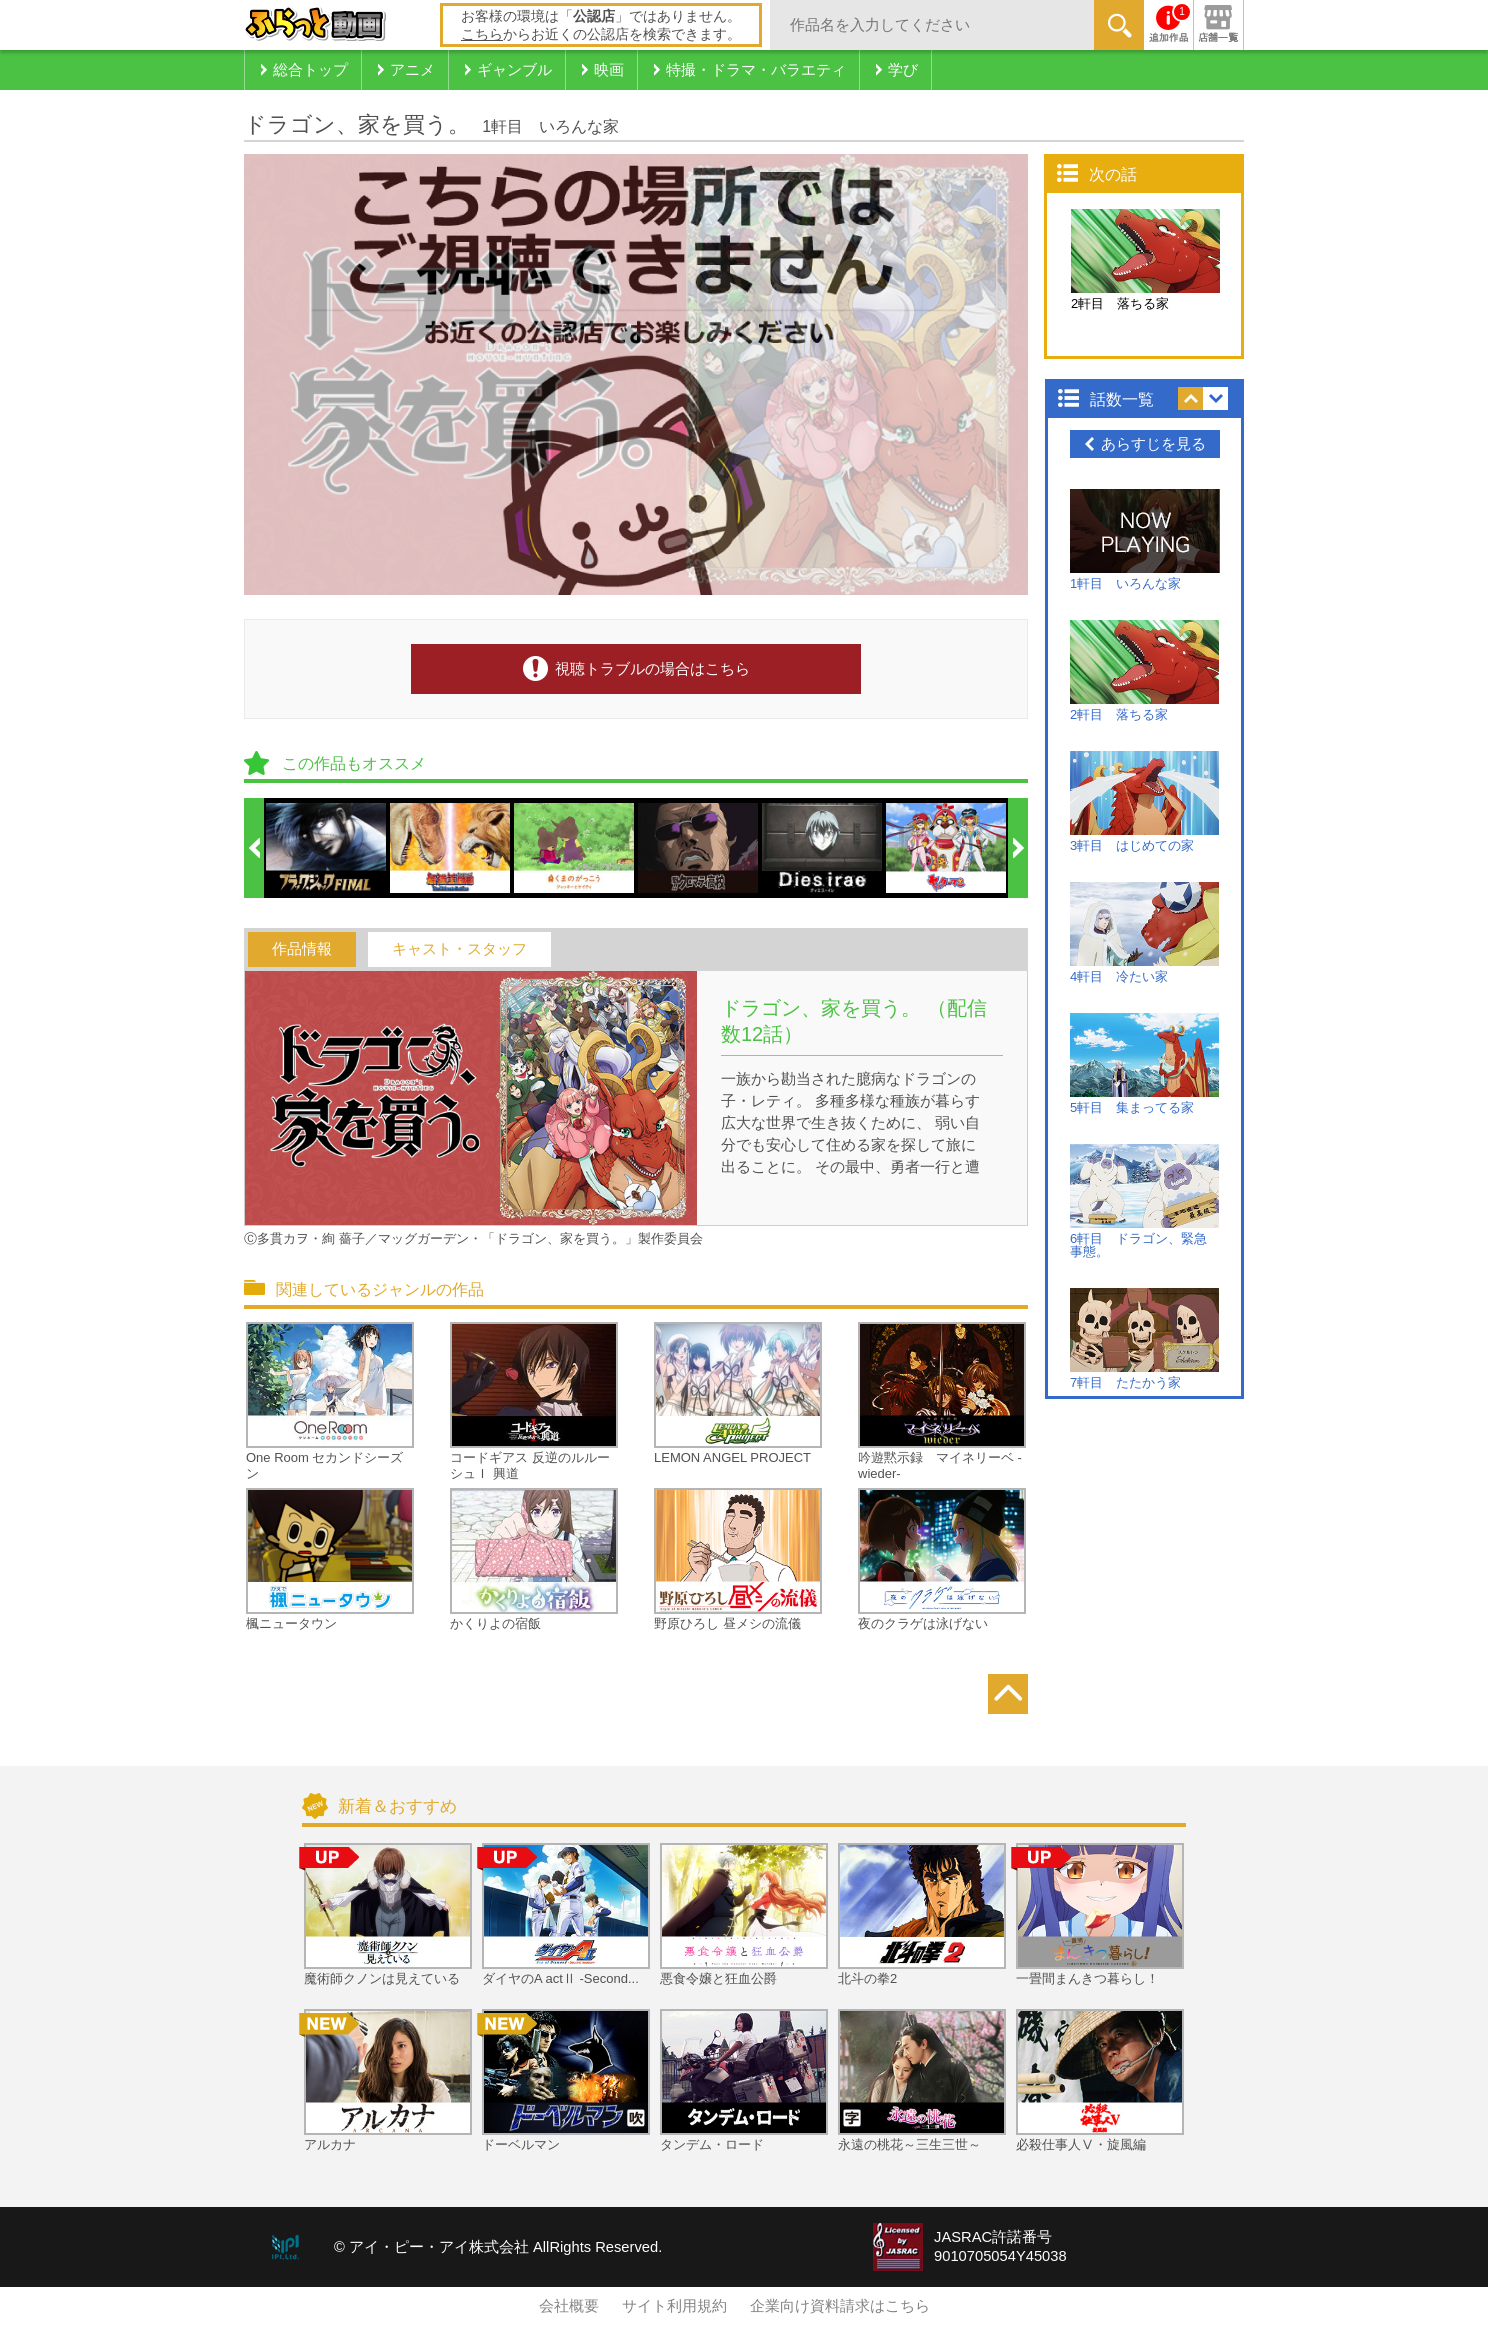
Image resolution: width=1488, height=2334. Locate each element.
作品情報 (302, 949)
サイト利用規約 (674, 2306)
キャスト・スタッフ (459, 949)
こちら (482, 34)
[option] (327, 848)
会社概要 (569, 2306)
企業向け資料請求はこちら (840, 2306)
